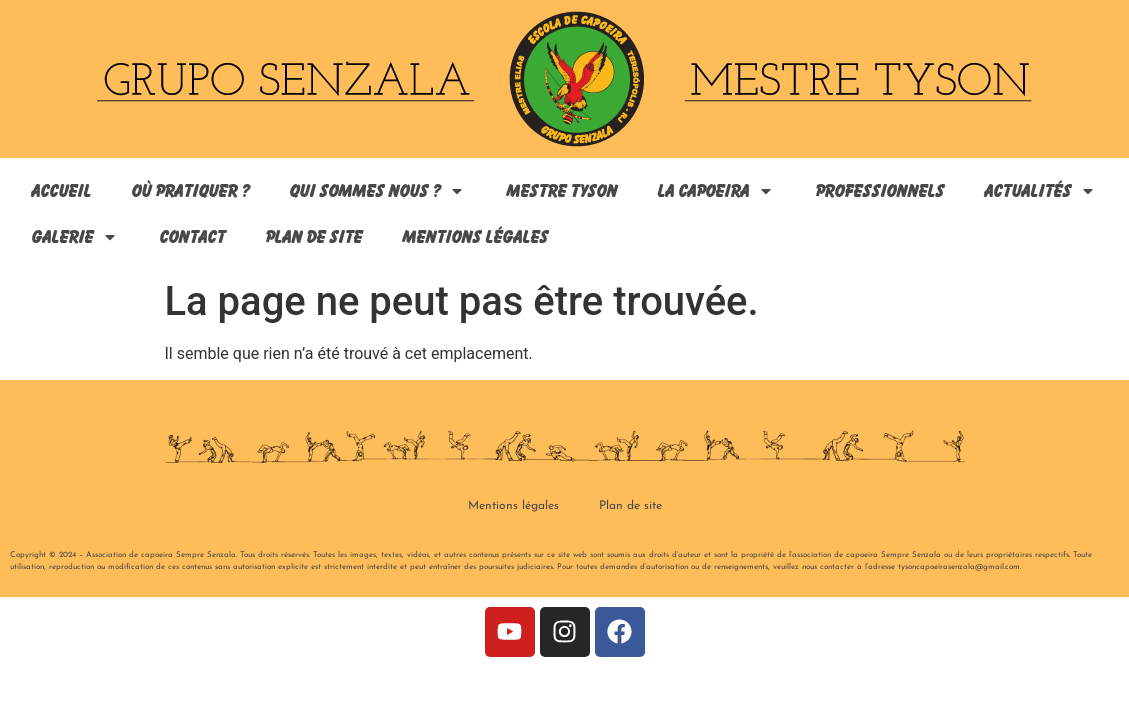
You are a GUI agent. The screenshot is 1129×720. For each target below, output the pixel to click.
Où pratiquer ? (189, 190)
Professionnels (878, 190)
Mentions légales (474, 236)
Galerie (74, 237)
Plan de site (312, 236)
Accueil (60, 190)
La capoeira (715, 191)
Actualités (1039, 191)
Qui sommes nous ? (376, 191)
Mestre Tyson (560, 190)
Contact (191, 236)
